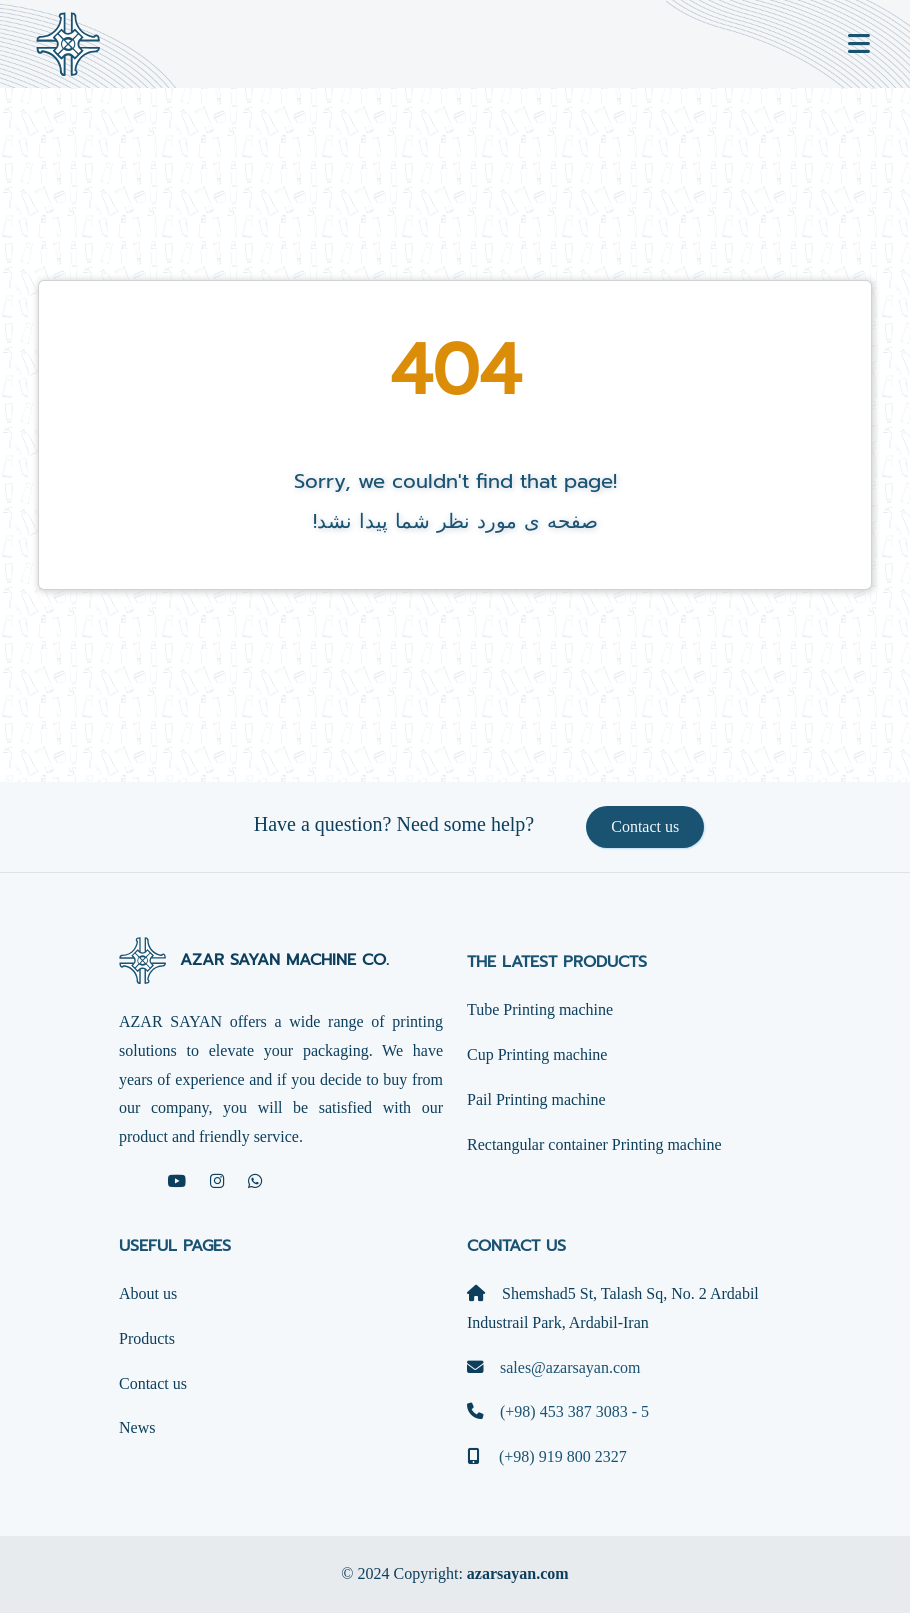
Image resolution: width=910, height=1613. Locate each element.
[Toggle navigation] (859, 44)
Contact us (645, 826)
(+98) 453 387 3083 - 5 (558, 1411)
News (137, 1427)
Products (147, 1338)
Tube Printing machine (540, 1009)
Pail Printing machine (536, 1099)
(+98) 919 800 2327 (547, 1456)
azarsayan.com (518, 1573)
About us (148, 1293)
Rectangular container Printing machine (594, 1144)
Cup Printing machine (537, 1054)
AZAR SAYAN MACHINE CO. (254, 960)
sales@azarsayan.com (553, 1367)
